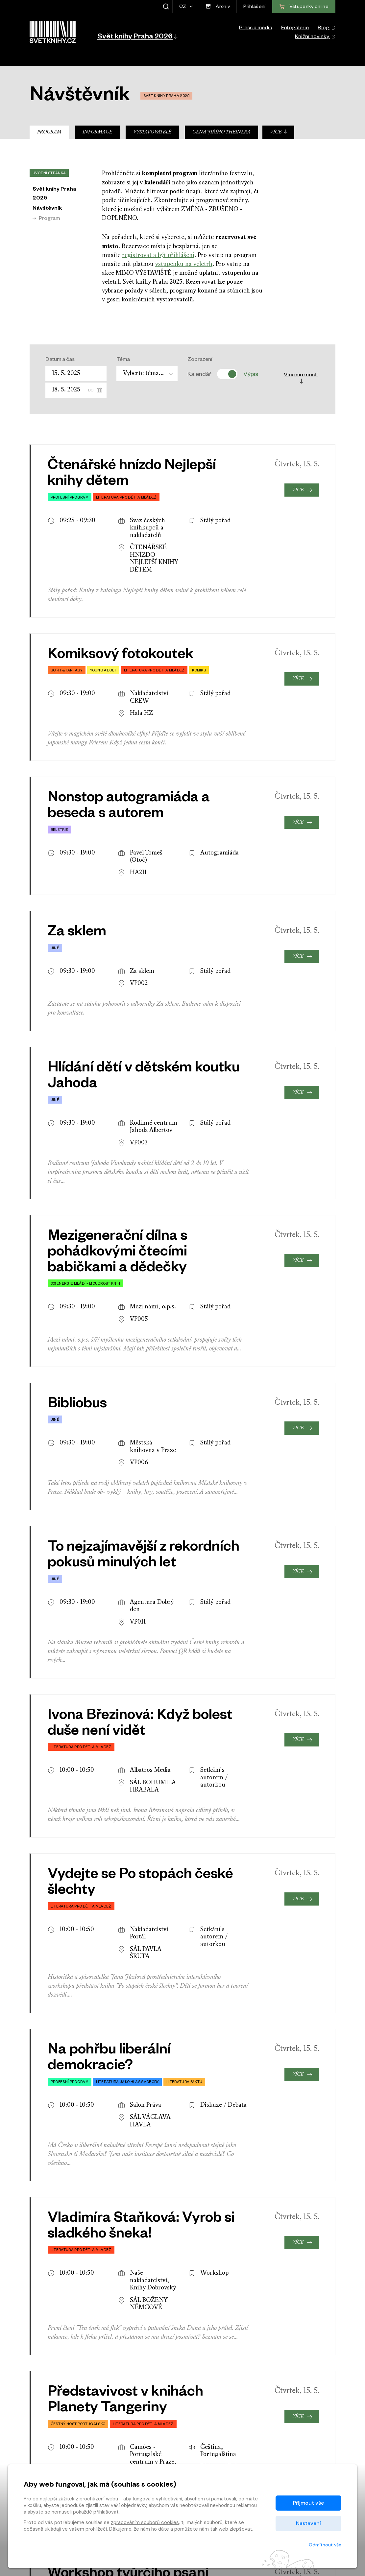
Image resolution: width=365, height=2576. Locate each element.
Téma (123, 360)
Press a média (255, 29)
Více (278, 131)
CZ (183, 7)
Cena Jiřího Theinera (221, 132)
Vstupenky (303, 2414)
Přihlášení (254, 7)
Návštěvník (47, 209)
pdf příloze (157, 2064)
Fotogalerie (295, 29)
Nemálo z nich (138, 2010)
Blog (326, 29)
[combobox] (147, 373)
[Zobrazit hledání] (165, 6)
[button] (137, 36)
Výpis (250, 374)
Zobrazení (199, 360)
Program (49, 132)
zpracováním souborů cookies (145, 2522)
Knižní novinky (315, 37)
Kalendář (199, 374)
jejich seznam (142, 1946)
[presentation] (312, 2325)
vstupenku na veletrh (183, 264)
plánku (150, 1937)
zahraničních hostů (194, 2001)
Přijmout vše (308, 2502)
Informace (97, 132)
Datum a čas (60, 360)
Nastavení (308, 2523)
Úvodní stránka (49, 174)
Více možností (301, 378)
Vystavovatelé (152, 132)
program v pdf (225, 1964)
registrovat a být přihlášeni (158, 255)
